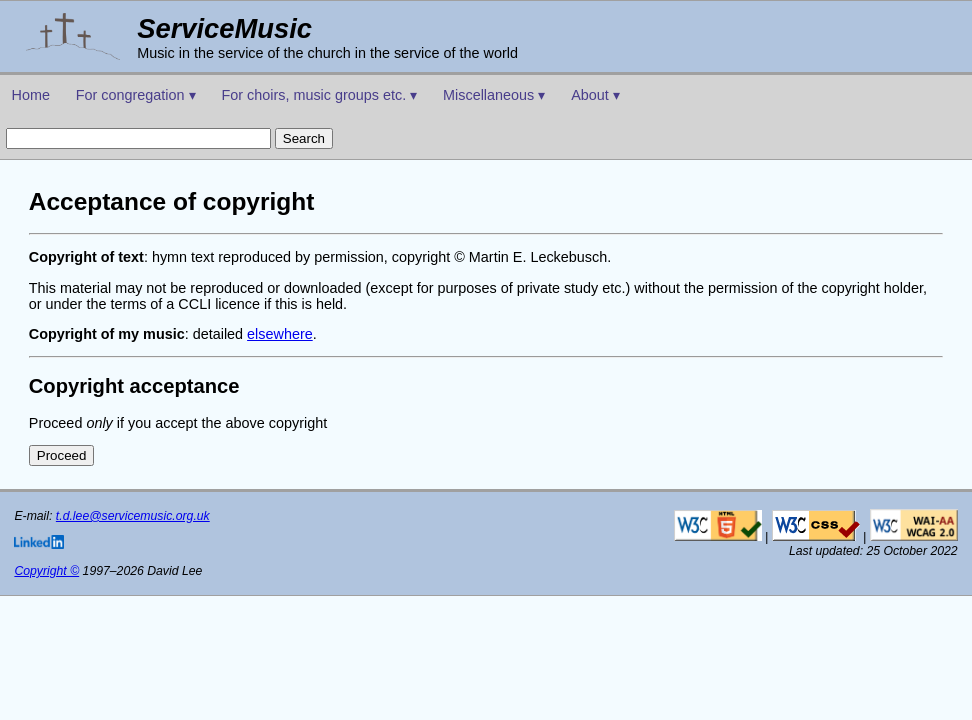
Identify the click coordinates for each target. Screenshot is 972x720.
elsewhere (280, 334)
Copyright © (46, 571)
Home (31, 95)
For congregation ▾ (136, 95)
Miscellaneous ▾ (494, 95)
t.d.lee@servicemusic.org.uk (133, 516)
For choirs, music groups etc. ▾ (319, 95)
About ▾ (595, 95)
